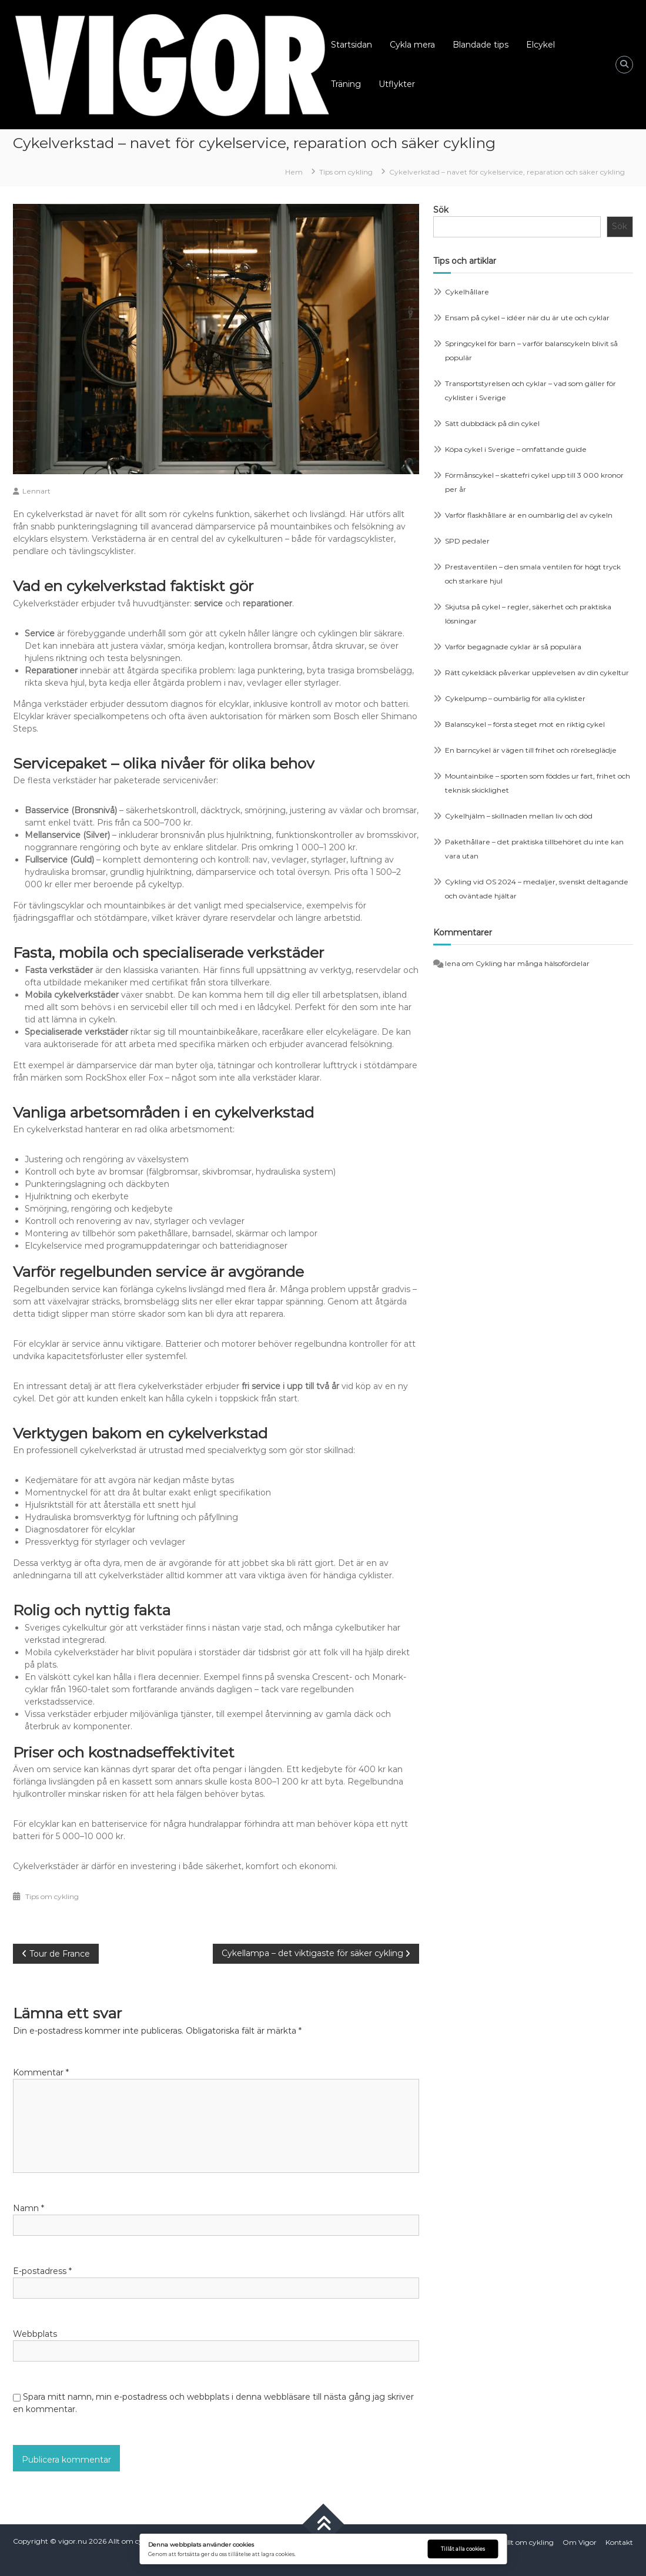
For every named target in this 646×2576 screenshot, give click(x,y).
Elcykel (540, 44)
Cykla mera (412, 44)
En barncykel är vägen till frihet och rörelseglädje (531, 750)
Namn (28, 2208)
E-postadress (42, 2271)
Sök (440, 209)
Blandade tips (480, 44)
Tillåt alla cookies (463, 2549)
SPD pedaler (467, 540)
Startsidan (351, 44)
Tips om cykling (346, 171)
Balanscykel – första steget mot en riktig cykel (525, 724)
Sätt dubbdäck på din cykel (492, 423)
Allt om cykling (134, 2541)
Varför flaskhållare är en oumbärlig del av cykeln (528, 515)
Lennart (36, 491)
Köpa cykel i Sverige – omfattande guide (516, 449)
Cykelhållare (467, 291)
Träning (346, 84)
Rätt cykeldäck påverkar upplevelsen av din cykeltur (537, 672)
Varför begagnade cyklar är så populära (513, 646)
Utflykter (397, 84)
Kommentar (41, 2072)
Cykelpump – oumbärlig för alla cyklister (515, 698)
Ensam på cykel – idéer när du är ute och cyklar (527, 317)
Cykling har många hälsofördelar (533, 963)
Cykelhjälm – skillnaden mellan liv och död (519, 815)
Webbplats (35, 2334)
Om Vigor (580, 2542)
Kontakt (619, 2542)
